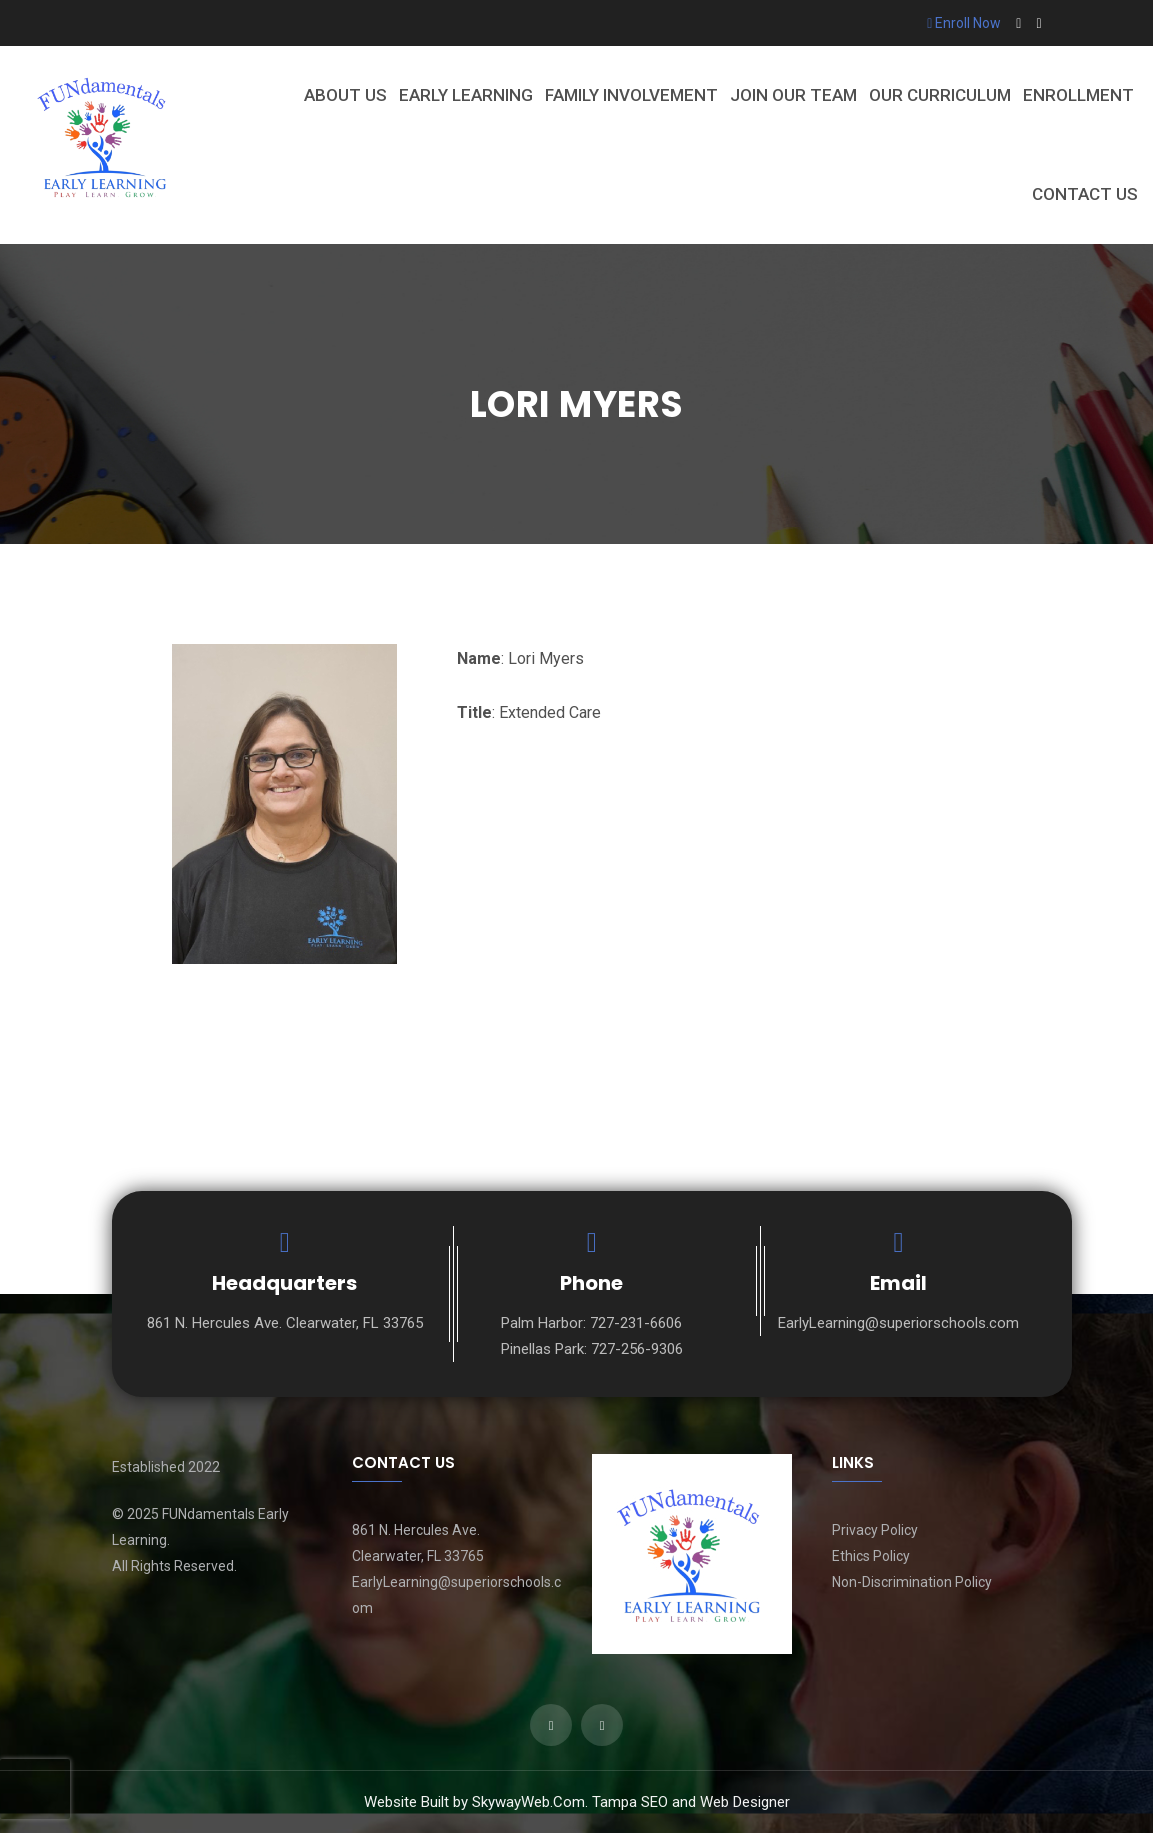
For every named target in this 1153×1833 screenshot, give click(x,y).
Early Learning (466, 95)
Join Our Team (793, 95)
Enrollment (1078, 95)
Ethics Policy (871, 1556)
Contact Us (1085, 194)
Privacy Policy (875, 1530)
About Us (345, 95)
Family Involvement (631, 95)
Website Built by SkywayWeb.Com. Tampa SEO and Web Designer (577, 1802)
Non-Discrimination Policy (912, 1582)
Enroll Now (964, 23)
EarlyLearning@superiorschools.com (898, 1323)
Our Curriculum (940, 95)
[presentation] (35, 1789)
